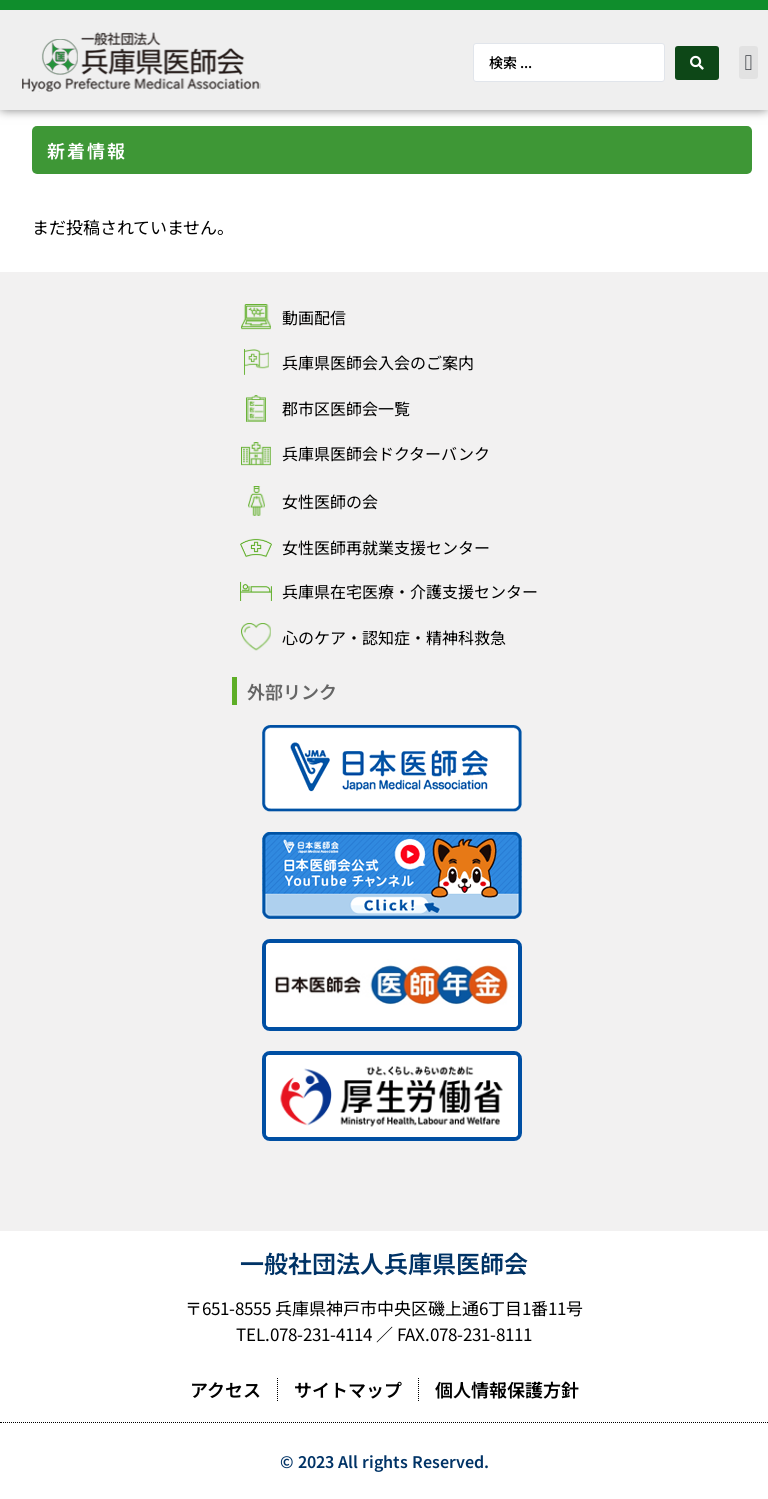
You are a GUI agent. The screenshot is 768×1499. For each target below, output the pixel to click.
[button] (748, 62)
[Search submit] (697, 63)
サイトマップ (348, 1389)
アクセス (225, 1389)
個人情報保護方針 (507, 1389)
